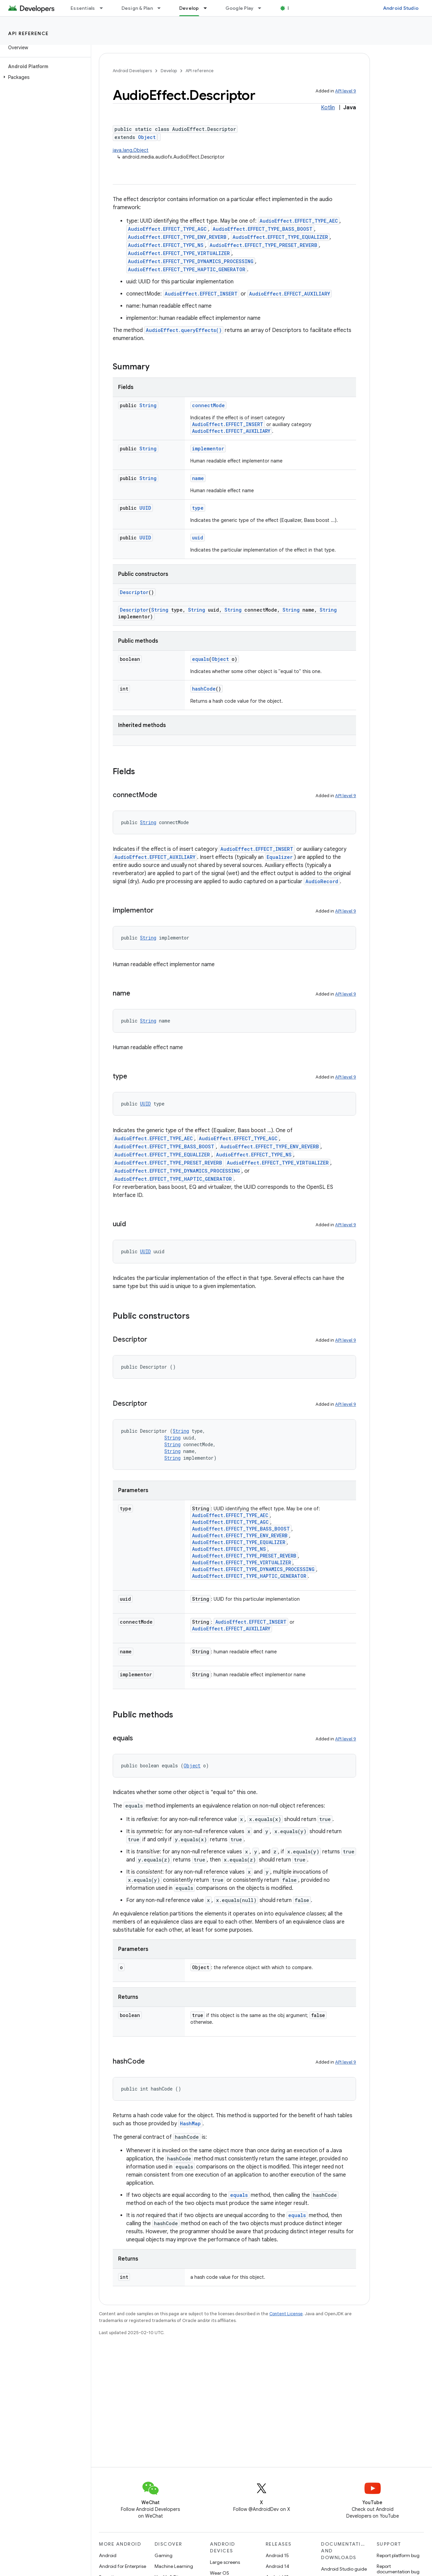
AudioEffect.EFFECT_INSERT (201, 293)
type (198, 508)
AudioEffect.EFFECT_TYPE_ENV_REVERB (177, 237)
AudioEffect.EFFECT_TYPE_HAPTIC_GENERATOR (186, 269)
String (148, 405)
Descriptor (134, 592)
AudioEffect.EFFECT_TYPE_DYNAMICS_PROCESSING (190, 261)
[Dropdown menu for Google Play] (262, 8)
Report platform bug (398, 2555)
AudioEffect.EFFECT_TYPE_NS (166, 245)
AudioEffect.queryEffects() (184, 330)
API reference (28, 33)
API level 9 (345, 91)
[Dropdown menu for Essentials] (104, 8)
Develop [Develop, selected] (189, 8)
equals (200, 659)
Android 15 (277, 2555)
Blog (293, 8)
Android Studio (401, 8)
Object (147, 137)
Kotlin (328, 107)
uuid (197, 537)
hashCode (204, 688)
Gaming (163, 2555)
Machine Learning (174, 2566)
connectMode (208, 405)
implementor (208, 448)
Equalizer (280, 857)
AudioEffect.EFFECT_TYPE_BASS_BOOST (263, 229)
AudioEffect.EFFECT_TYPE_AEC (299, 221)
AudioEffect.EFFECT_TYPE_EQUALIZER (280, 237)
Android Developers (132, 71)
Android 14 (277, 2566)
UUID (145, 508)
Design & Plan (137, 8)
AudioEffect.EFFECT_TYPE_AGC (167, 229)
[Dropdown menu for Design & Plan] (162, 8)
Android (107, 2555)
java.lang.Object (130, 150)
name (198, 478)
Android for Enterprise (122, 2566)
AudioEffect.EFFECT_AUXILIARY (289, 293)
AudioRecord (321, 881)
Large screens (225, 2562)
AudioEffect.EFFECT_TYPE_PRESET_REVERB (263, 245)
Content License (286, 2314)
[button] (44, 77)
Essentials (83, 8)
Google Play (239, 8)
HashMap (190, 2123)
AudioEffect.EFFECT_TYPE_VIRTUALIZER (179, 253)
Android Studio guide (344, 2569)
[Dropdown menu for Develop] (208, 8)
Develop (169, 71)
